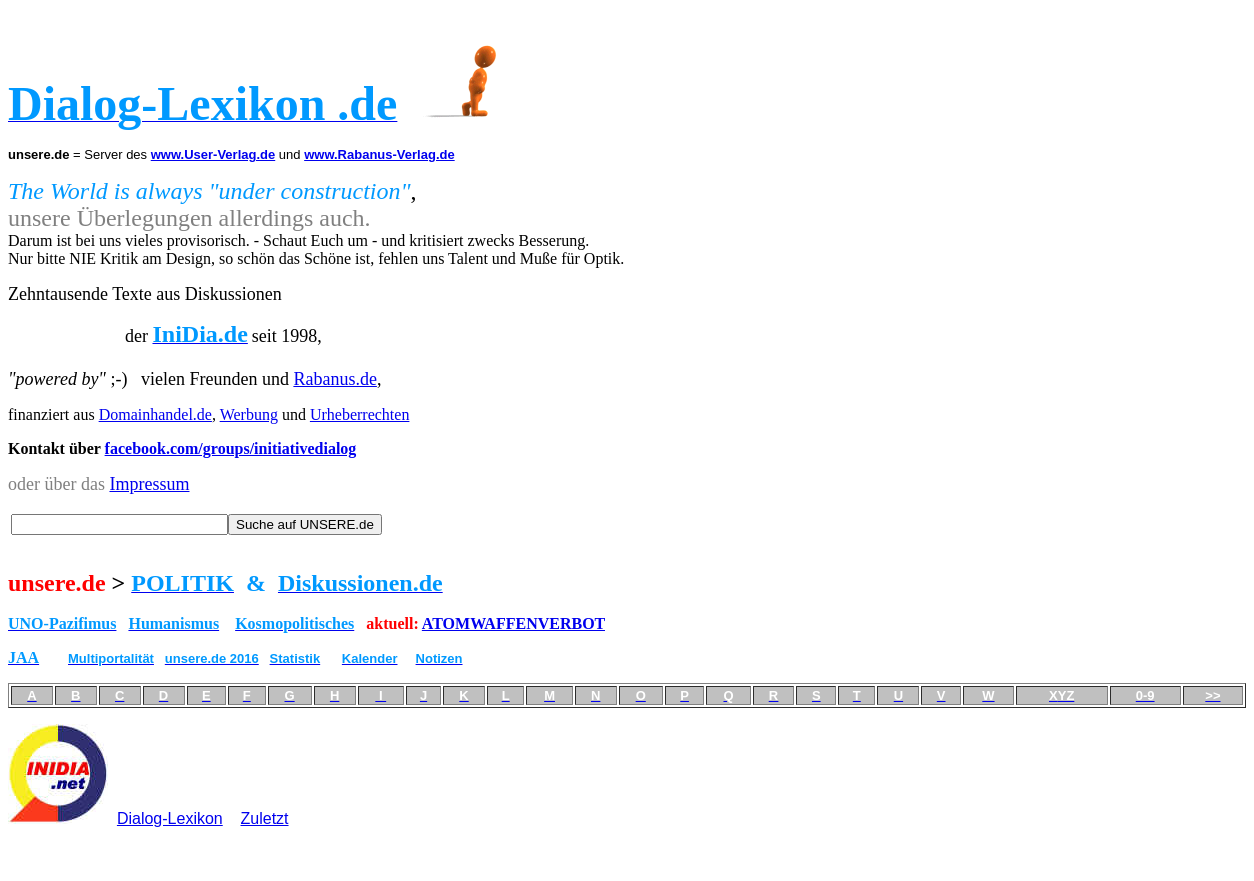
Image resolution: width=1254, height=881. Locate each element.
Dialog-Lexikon (170, 818)
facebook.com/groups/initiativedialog (231, 448)
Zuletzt (265, 818)
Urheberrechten (360, 414)
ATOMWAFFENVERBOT (513, 623)
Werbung (249, 414)
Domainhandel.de (155, 414)
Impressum (149, 484)
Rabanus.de (334, 379)
